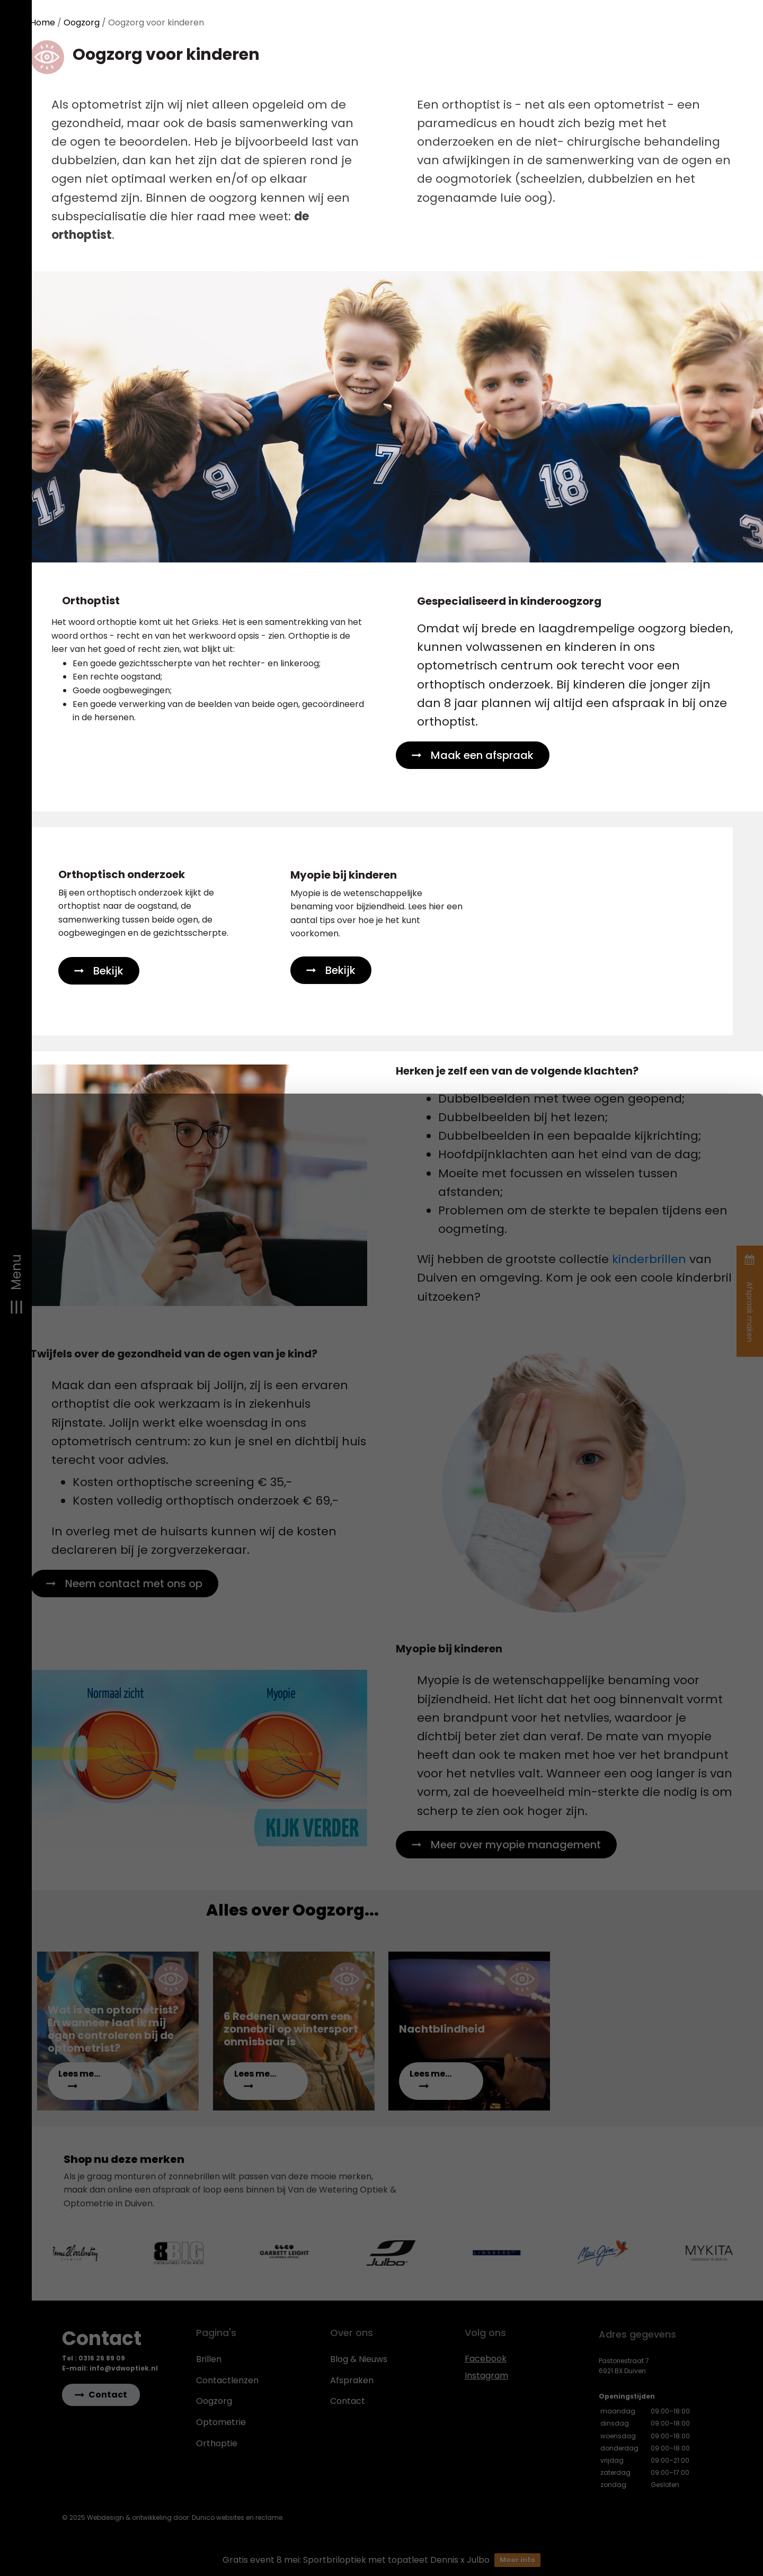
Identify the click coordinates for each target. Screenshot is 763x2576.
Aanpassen (671, 2503)
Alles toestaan (671, 2472)
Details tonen (56, 2551)
